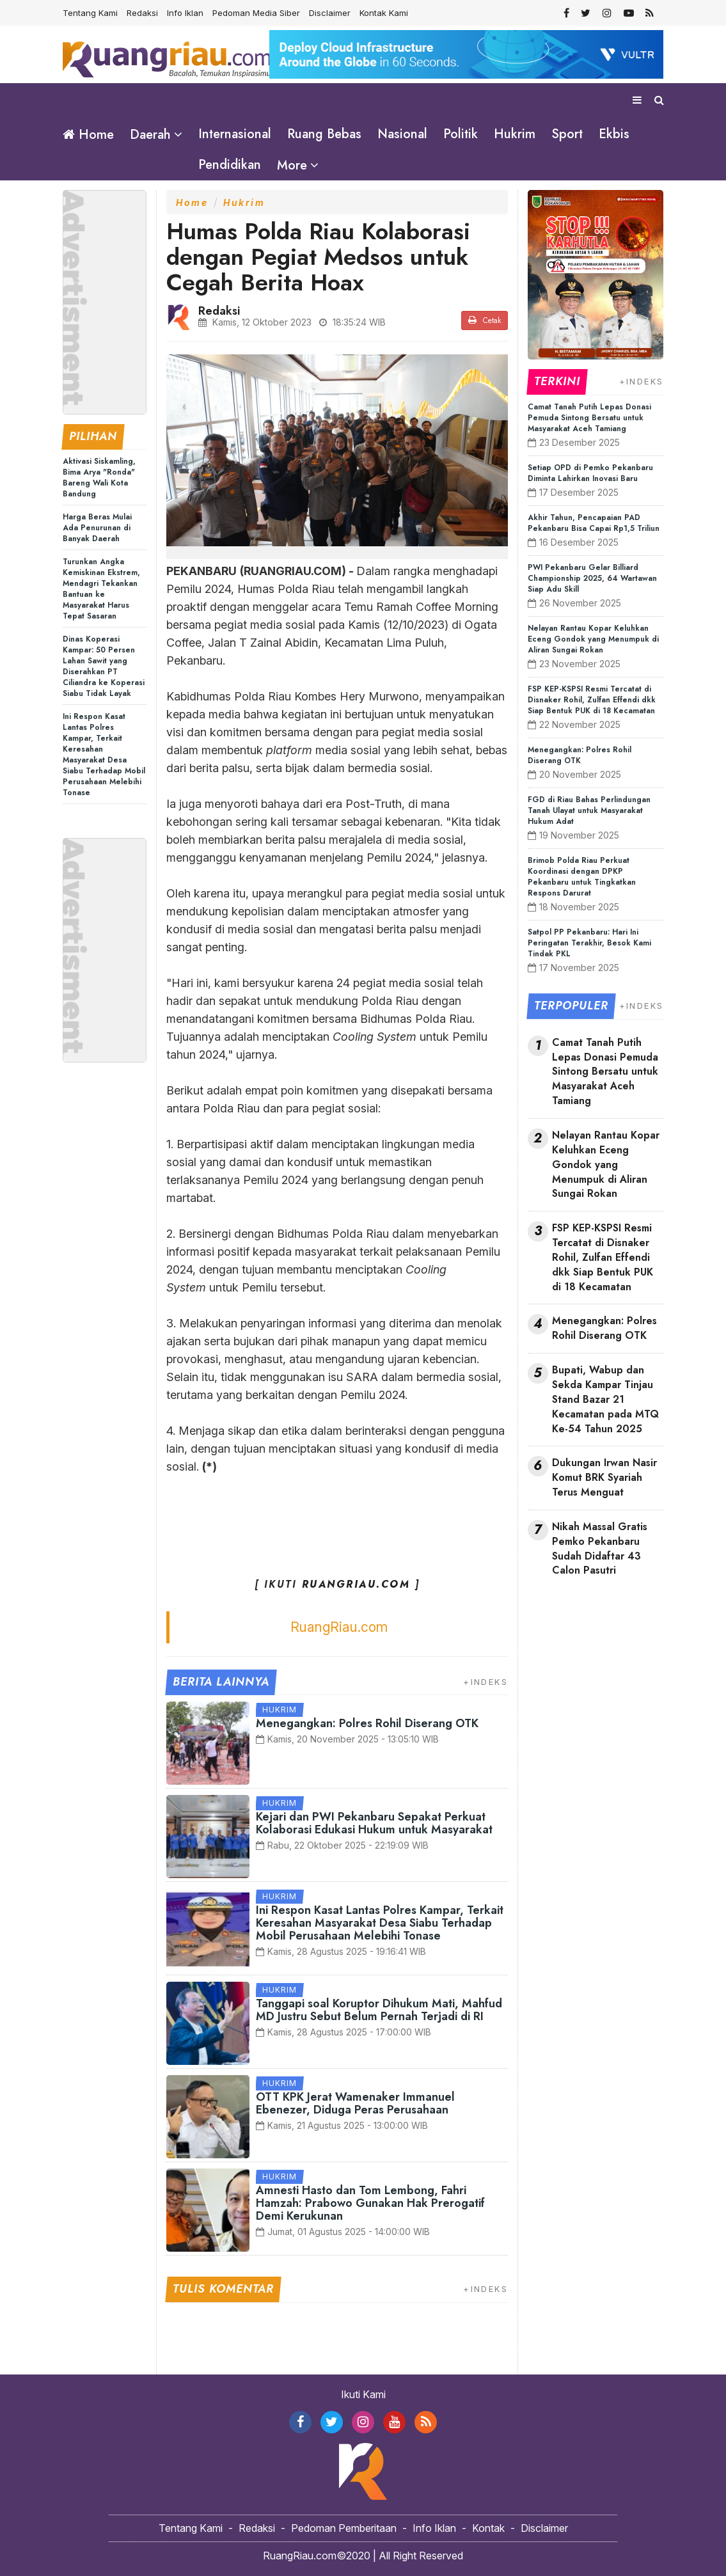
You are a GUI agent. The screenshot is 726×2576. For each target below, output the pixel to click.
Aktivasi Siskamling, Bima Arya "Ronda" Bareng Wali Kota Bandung (99, 477)
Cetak (484, 320)
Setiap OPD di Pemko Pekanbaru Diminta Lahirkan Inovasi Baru (590, 473)
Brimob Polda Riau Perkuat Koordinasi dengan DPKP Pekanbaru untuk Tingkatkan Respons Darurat (582, 877)
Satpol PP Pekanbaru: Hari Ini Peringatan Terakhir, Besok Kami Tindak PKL (589, 943)
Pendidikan (229, 164)
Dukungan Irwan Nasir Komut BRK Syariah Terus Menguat (604, 1477)
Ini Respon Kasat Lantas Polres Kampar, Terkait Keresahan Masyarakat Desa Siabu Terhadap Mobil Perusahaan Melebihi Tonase (104, 754)
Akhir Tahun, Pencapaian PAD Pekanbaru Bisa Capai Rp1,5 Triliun (593, 523)
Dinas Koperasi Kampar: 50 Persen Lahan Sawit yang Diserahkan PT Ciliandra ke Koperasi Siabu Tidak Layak (104, 666)
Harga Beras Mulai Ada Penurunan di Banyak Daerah (97, 527)
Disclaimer (330, 13)
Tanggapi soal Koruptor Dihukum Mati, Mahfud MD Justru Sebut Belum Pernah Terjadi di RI (379, 2010)
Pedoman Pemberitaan (344, 2528)
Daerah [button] (150, 134)
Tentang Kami (90, 13)
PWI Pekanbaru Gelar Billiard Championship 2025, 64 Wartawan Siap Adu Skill (592, 578)
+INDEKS (485, 1681)
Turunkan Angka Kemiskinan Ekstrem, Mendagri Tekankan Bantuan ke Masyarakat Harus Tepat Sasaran (101, 589)
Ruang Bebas (324, 134)
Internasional (234, 134)
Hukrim (514, 134)
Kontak (488, 2528)
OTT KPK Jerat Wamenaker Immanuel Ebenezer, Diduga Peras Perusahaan (355, 2103)
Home (88, 134)
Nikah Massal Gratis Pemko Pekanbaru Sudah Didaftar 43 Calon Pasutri (599, 1549)
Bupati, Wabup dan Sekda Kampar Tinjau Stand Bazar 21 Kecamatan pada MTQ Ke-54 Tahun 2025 (605, 1399)
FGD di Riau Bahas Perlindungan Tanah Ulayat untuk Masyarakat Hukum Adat (589, 810)
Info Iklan (185, 13)
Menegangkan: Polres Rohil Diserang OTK (367, 1723)
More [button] (292, 165)
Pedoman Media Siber (256, 13)
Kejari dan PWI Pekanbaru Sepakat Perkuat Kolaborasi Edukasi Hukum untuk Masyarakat (374, 1823)
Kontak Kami (383, 13)
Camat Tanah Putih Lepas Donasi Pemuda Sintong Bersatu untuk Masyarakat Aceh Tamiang (589, 417)
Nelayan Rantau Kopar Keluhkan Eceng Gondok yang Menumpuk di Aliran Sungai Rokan (593, 639)
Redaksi (142, 13)
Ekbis (614, 134)
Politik (460, 134)
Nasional (402, 134)
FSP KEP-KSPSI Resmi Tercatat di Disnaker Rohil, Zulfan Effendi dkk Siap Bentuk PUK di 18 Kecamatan (592, 699)
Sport (567, 134)
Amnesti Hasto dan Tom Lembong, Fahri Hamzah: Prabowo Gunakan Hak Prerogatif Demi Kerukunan (370, 2203)
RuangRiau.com (339, 1626)
